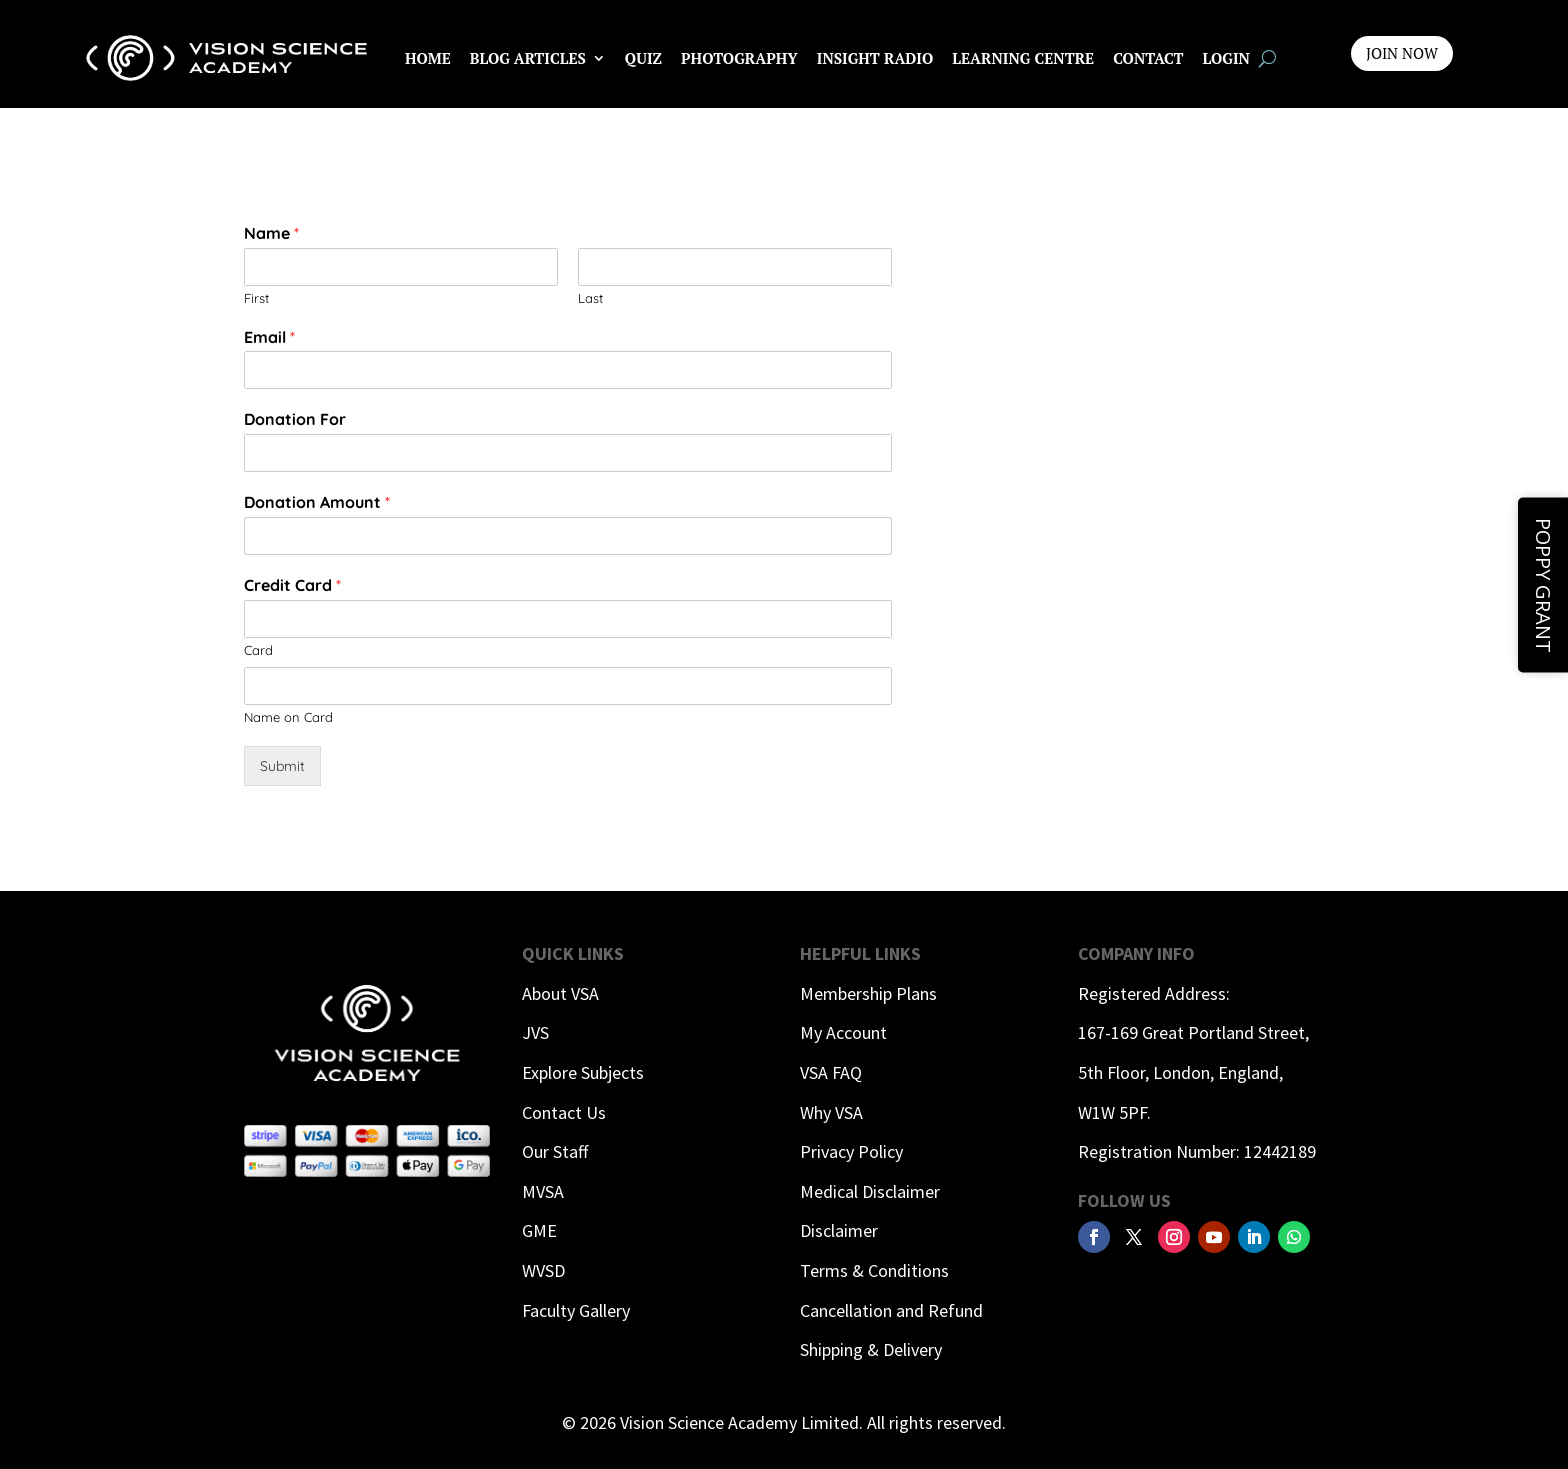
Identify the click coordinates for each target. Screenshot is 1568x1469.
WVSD (543, 1270)
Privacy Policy (851, 1151)
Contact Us (564, 1112)
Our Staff (555, 1151)
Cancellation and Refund (891, 1310)
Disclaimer (839, 1230)
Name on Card (288, 717)
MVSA (543, 1191)
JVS (535, 1032)
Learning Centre (1023, 58)
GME (539, 1230)
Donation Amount (317, 502)
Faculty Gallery (576, 1310)
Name (271, 233)
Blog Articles (528, 58)
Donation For (295, 419)
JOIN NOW (1402, 53)
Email (269, 337)
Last (590, 298)
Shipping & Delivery (871, 1349)
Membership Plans (868, 993)
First (256, 298)
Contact (1148, 58)
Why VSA (831, 1112)
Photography (739, 58)
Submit (282, 766)
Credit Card (292, 585)
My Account (843, 1032)
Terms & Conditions (874, 1270)
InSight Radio (875, 58)
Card (258, 650)
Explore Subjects (583, 1072)
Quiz (643, 58)
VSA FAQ (831, 1072)
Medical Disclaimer (870, 1191)
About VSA (560, 993)
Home (428, 58)
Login (1226, 58)
